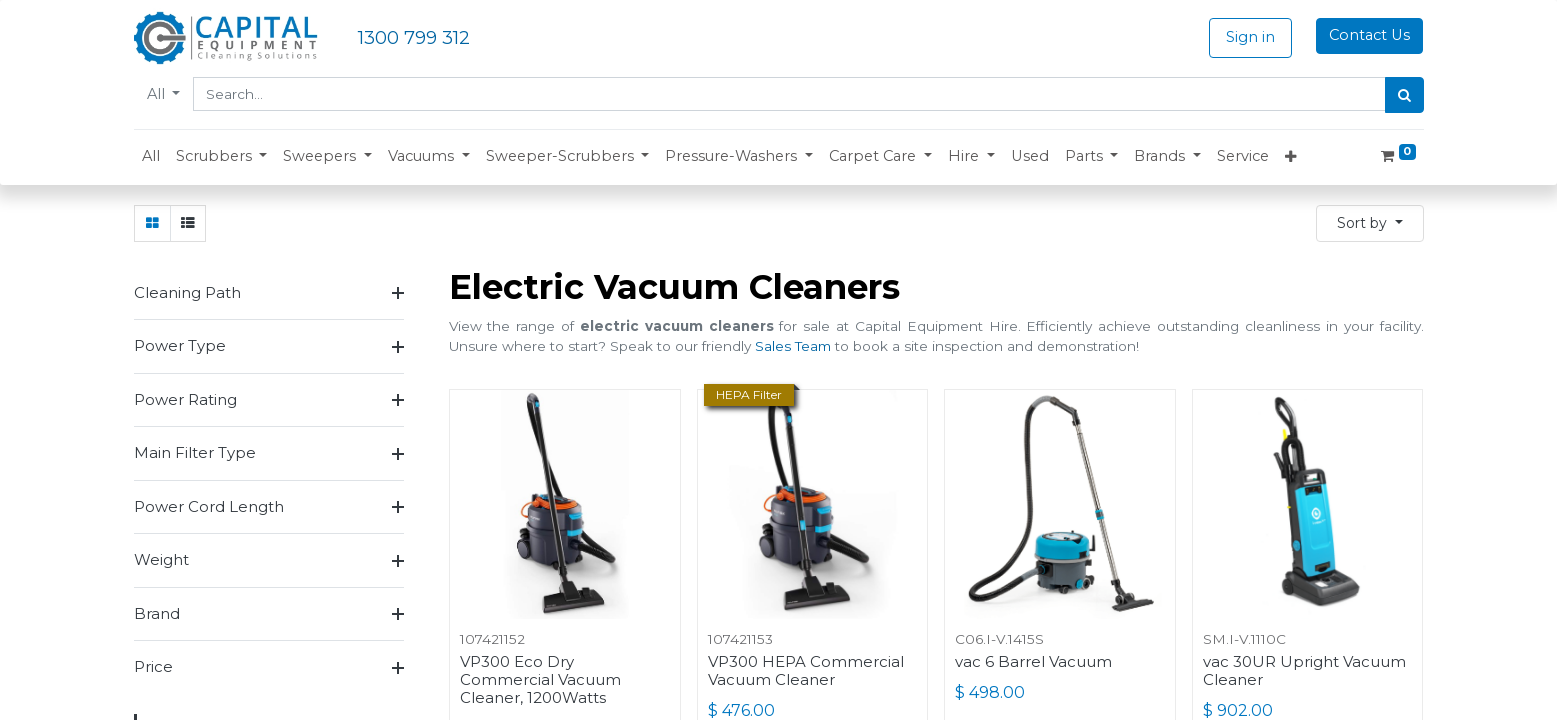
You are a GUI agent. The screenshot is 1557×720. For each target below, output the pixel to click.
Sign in (1250, 37)
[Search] (1404, 95)
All (158, 94)
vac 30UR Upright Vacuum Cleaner (1304, 671)
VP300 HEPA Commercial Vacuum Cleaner (806, 671)
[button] (1370, 223)
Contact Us (1369, 35)
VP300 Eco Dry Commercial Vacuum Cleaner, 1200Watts (540, 680)
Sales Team (793, 346)
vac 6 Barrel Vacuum (1033, 662)
